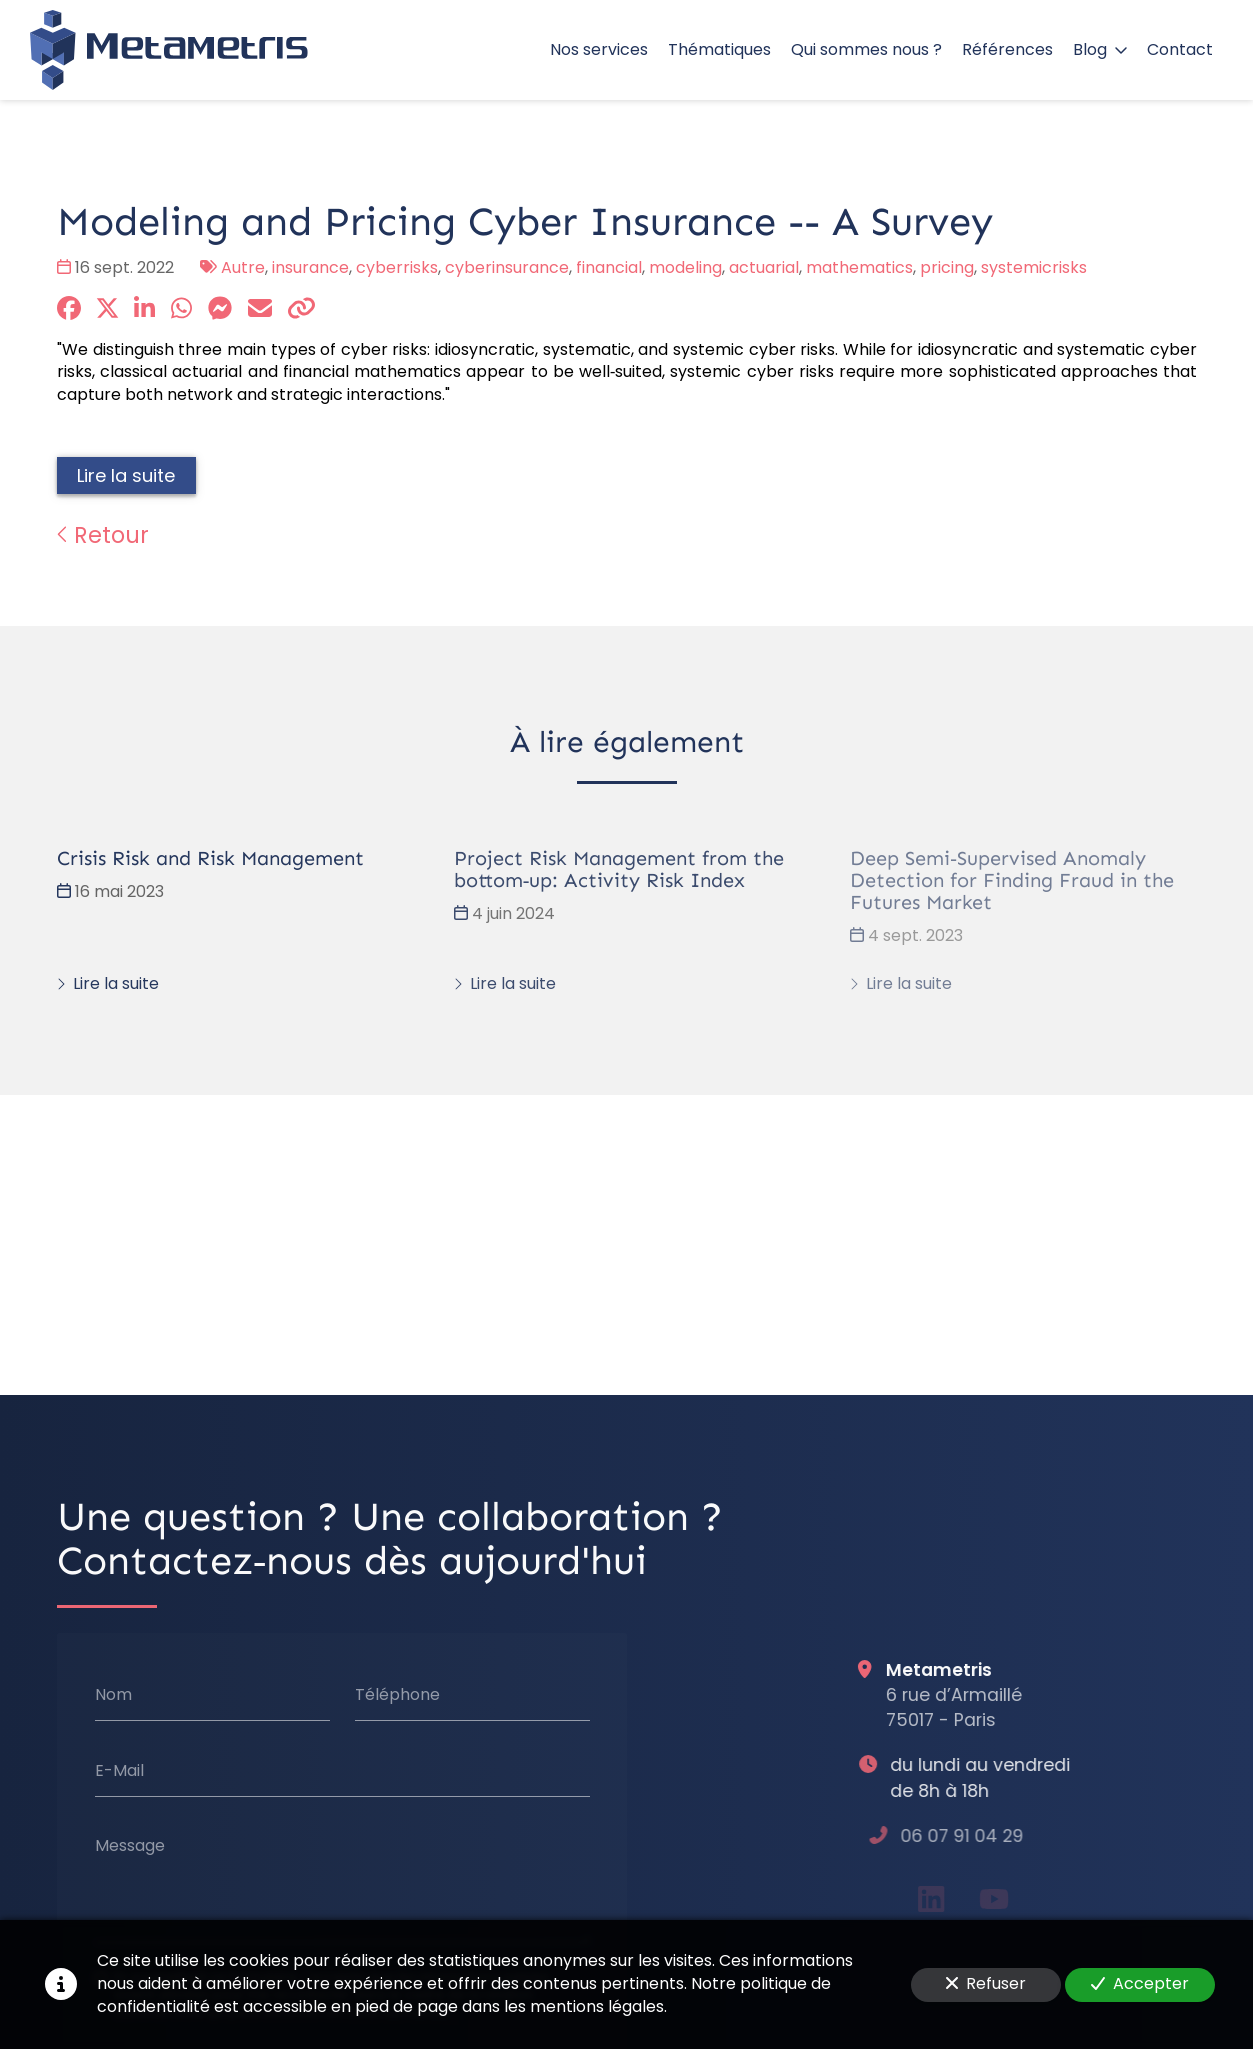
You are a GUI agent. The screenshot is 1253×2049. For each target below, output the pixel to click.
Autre (243, 267)
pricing (947, 267)
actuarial (764, 267)
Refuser (986, 1983)
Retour (103, 535)
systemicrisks (1034, 267)
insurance (310, 267)
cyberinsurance (507, 267)
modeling (685, 267)
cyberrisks (397, 267)
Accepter (1140, 1983)
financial (609, 267)
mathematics (859, 267)
